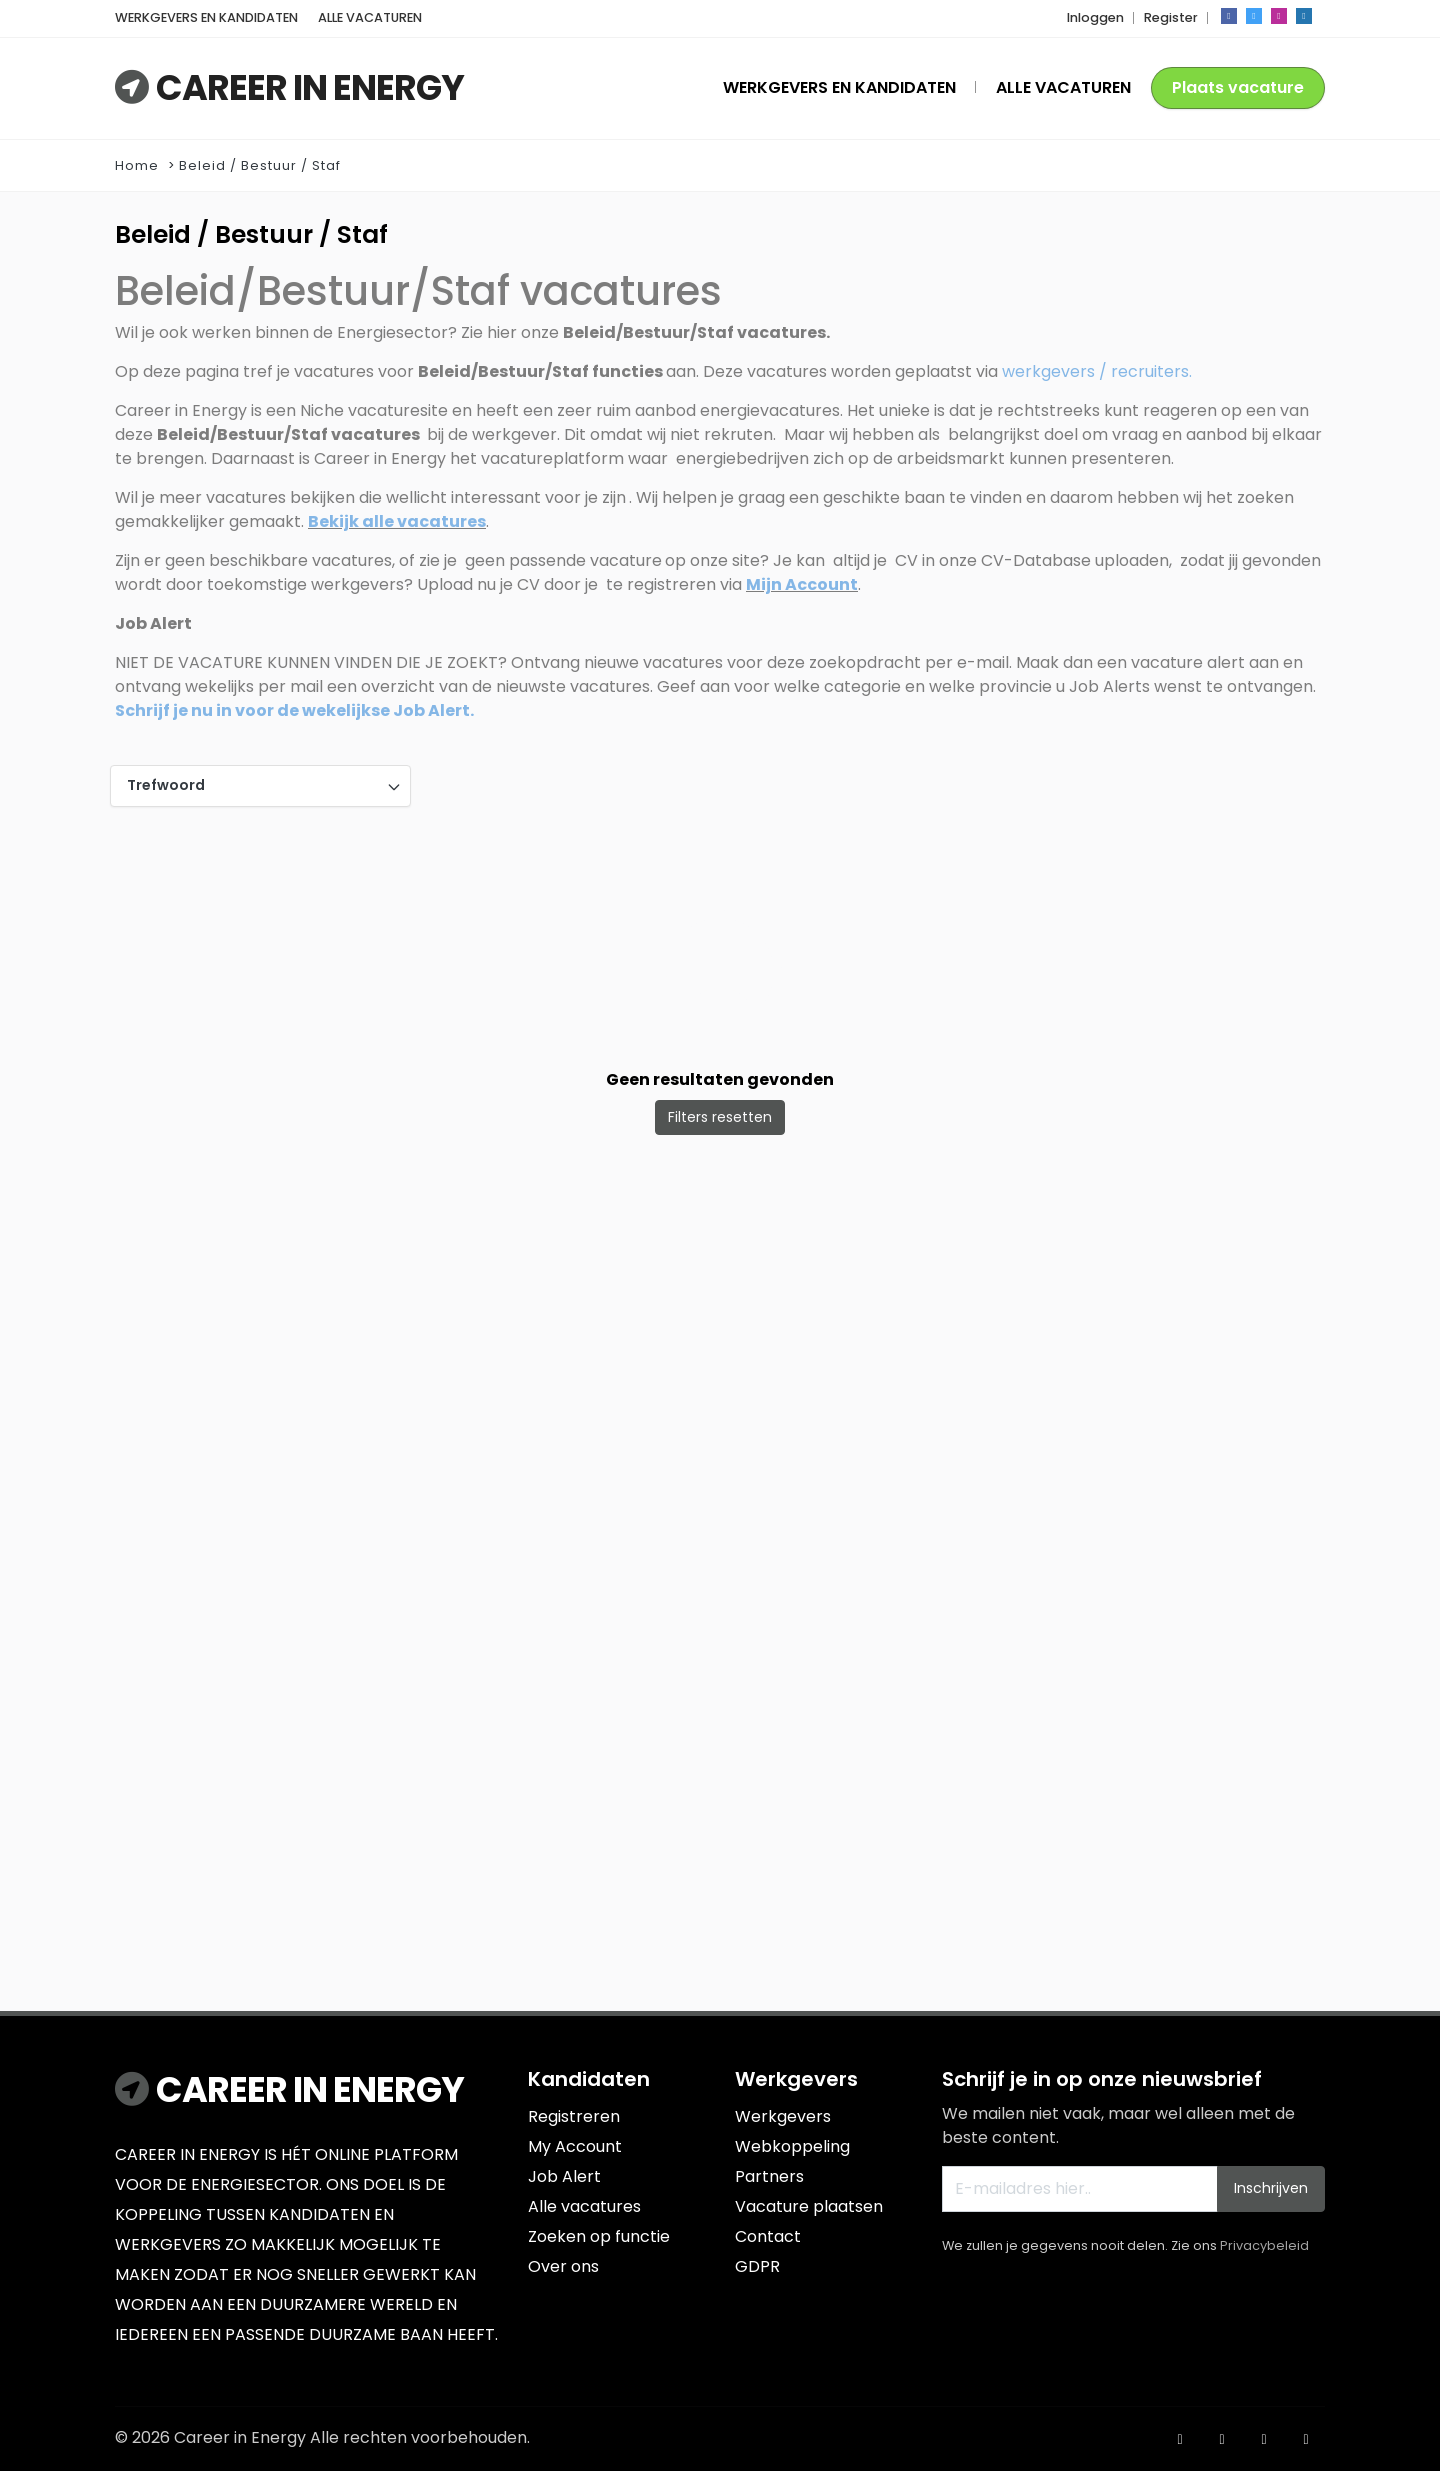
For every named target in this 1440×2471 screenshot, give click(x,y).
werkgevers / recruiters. (1097, 371)
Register (1171, 17)
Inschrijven (1271, 2188)
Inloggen (1095, 17)
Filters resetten (720, 1117)
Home (137, 165)
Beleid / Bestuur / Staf (260, 165)
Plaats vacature (1238, 87)
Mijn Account (802, 584)
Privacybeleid (1264, 2245)
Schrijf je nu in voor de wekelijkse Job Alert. (294, 710)
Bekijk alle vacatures (397, 521)
